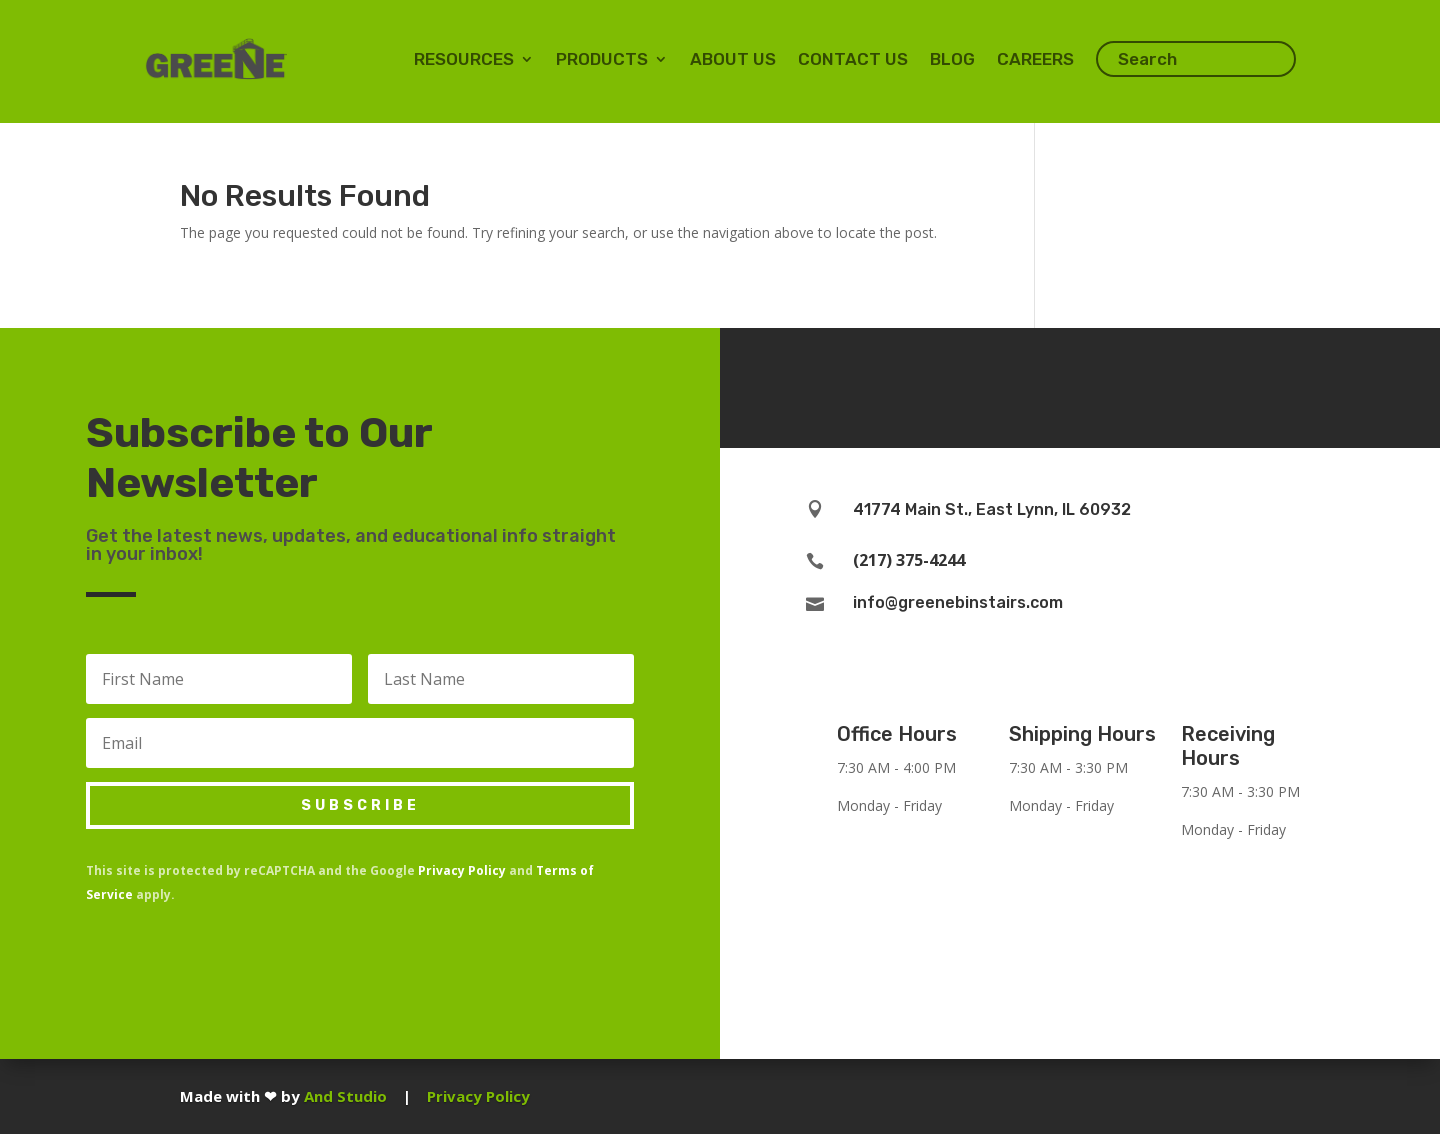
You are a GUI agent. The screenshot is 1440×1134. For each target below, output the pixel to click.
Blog (952, 59)
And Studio (345, 1096)
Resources (464, 59)
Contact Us (853, 59)
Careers (1035, 59)
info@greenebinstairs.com (958, 602)
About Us (733, 59)
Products (602, 59)
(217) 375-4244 (909, 560)
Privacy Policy (462, 870)
